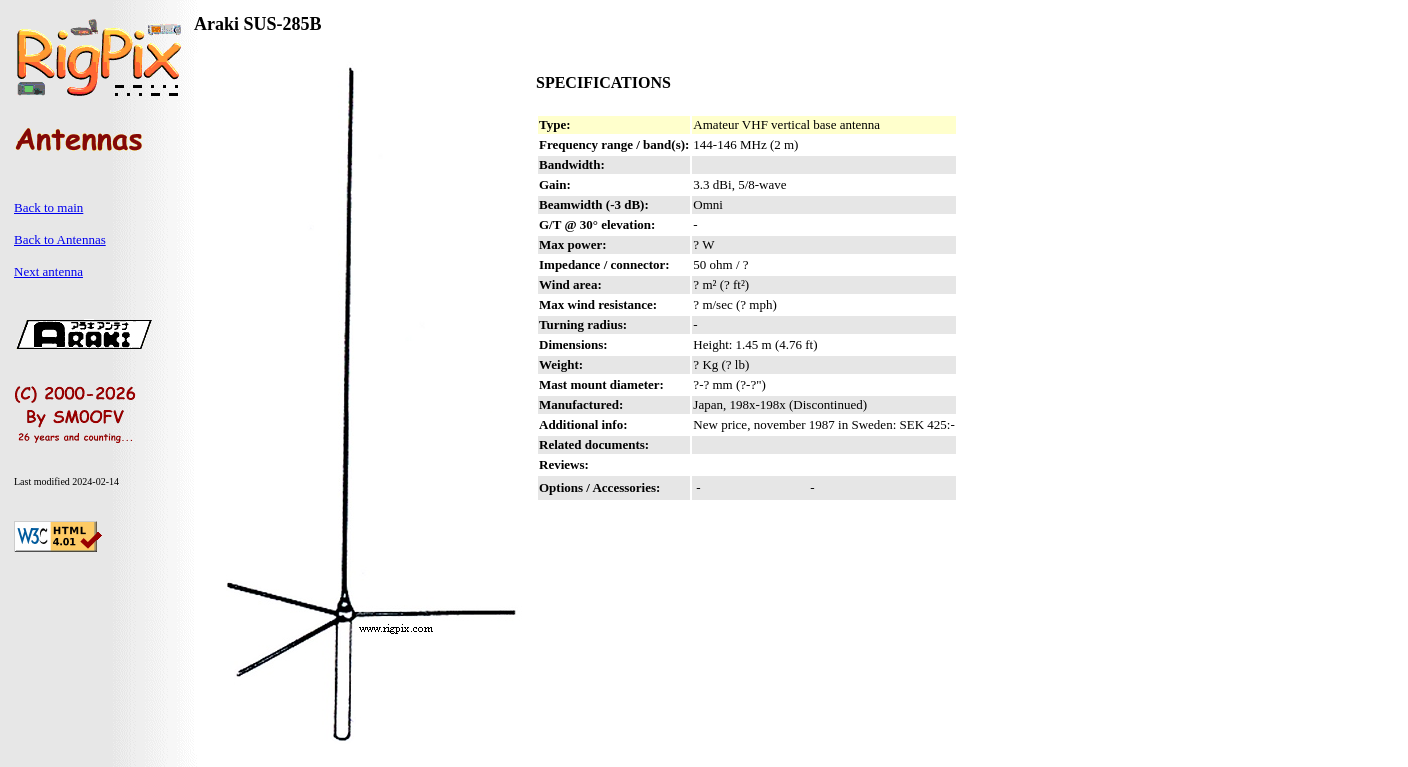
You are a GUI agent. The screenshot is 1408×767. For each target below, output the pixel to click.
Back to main (48, 207)
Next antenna (48, 271)
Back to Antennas (60, 239)
